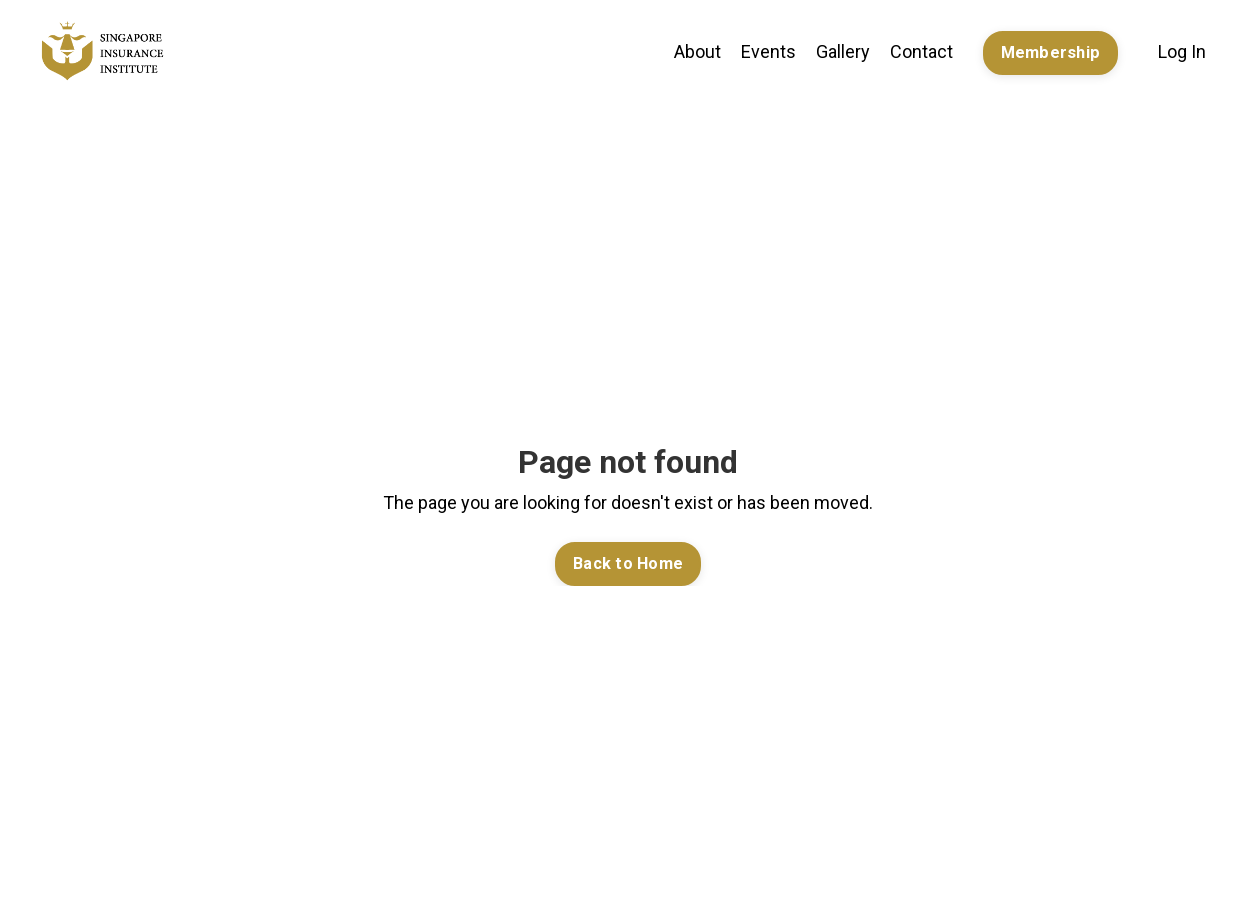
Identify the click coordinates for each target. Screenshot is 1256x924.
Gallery (843, 51)
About (697, 51)
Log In (1182, 51)
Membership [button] (1051, 52)
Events (768, 51)
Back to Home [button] (628, 563)
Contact (921, 51)
